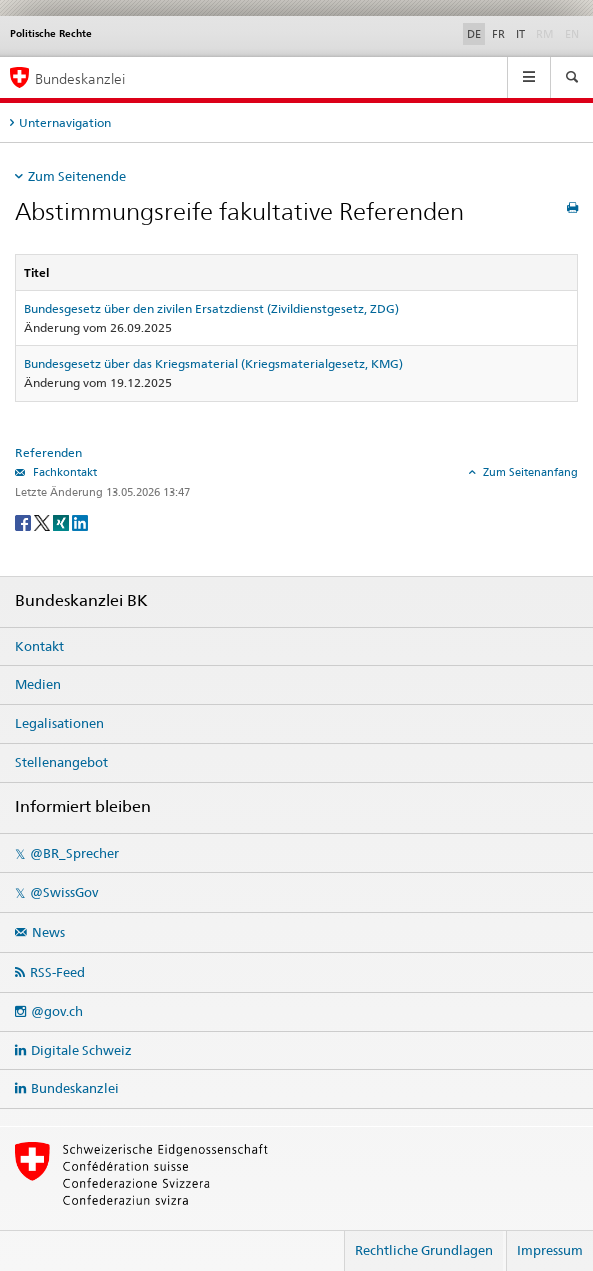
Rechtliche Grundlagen (424, 1250)
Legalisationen (59, 723)
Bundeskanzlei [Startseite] (80, 78)
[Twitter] (43, 521)
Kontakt (39, 646)
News (48, 932)
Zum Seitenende (77, 176)
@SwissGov (64, 892)
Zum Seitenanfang (529, 472)
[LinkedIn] (80, 521)
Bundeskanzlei (75, 1088)
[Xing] (62, 521)
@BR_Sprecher (74, 853)
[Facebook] (24, 521)
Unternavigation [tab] (65, 122)
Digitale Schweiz (81, 1050)
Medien (38, 684)
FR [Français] (498, 34)
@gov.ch (57, 1011)
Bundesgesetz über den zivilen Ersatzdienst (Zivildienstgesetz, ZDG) (211, 308)
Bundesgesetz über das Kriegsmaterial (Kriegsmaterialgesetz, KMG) (213, 363)
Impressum (550, 1250)
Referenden (48, 452)
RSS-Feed (57, 972)
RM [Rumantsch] (545, 34)
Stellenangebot (61, 762)
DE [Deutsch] (474, 34)
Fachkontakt (63, 472)
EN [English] (572, 34)
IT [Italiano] (520, 34)
